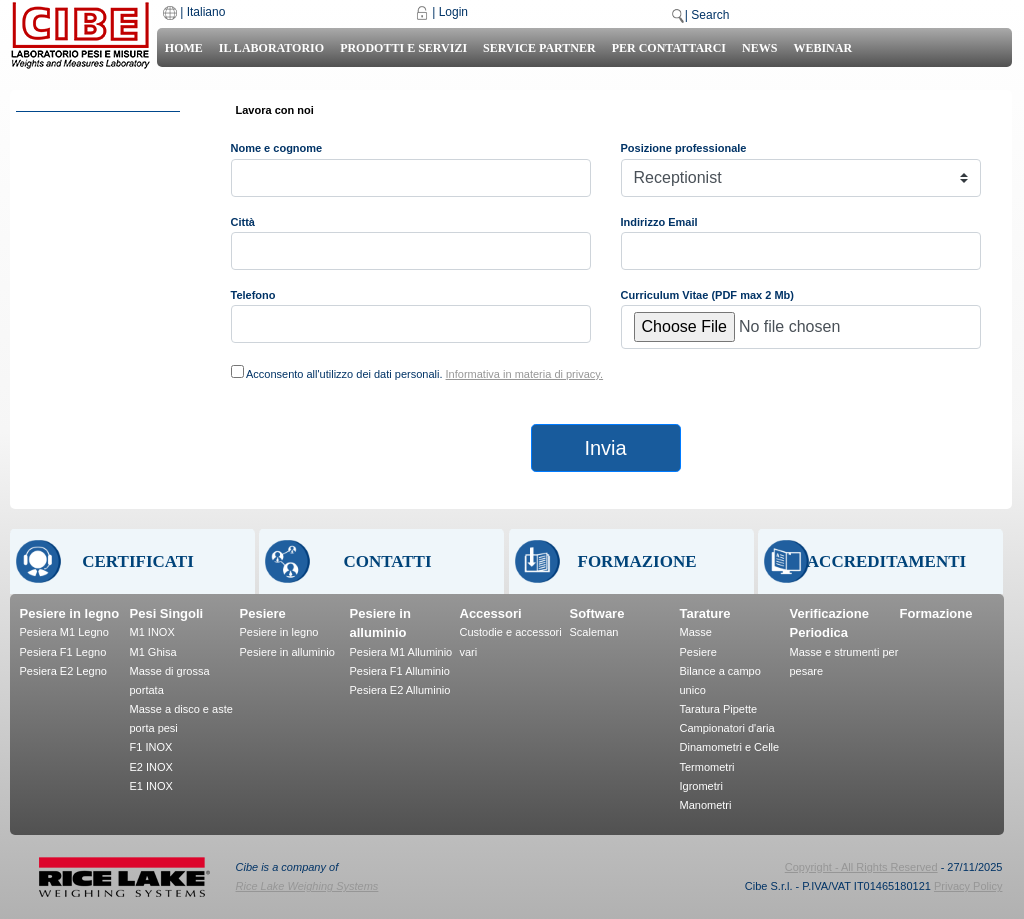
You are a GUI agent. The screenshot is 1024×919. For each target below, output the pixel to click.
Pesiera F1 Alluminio (400, 671)
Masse (696, 632)
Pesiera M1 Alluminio (401, 652)
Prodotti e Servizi (403, 48)
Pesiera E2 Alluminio (400, 690)
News (759, 48)
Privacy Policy (968, 886)
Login (453, 12)
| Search (707, 15)
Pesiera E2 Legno (63, 671)
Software (597, 613)
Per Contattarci (669, 48)
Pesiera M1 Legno (64, 632)
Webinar (822, 48)
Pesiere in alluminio (287, 652)
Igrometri (701, 786)
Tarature (705, 613)
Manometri (706, 805)
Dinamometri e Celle (730, 747)
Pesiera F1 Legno (63, 652)
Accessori (491, 613)
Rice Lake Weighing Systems (307, 886)
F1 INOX (151, 747)
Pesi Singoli (167, 613)
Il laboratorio (271, 48)
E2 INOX (151, 767)
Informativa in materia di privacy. (525, 374)
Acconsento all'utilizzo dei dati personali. (424, 374)
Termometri (707, 767)
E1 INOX (151, 786)
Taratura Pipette (719, 709)
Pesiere (263, 613)
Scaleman (594, 632)
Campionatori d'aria (727, 728)
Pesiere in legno (70, 613)
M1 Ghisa (153, 652)
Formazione (936, 613)
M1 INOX (152, 632)
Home (184, 48)
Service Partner (539, 48)
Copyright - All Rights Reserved (861, 867)
